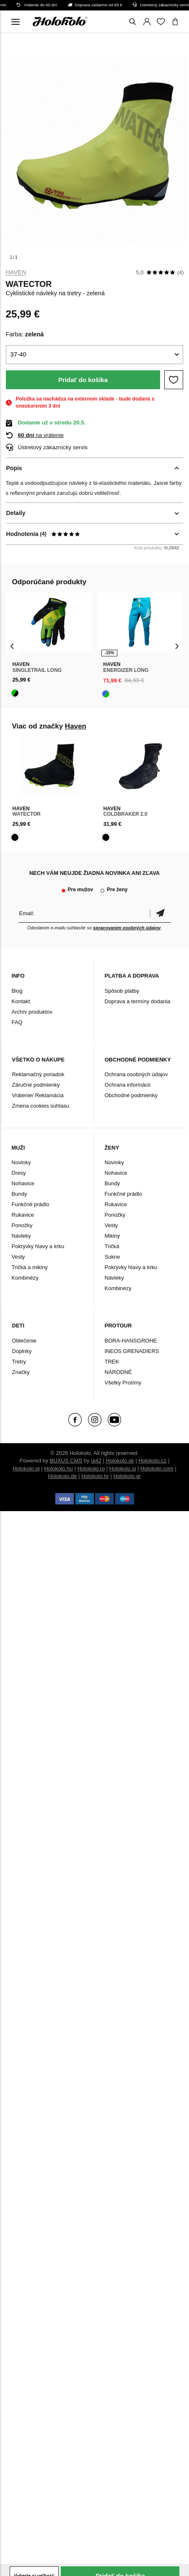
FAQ (17, 1022)
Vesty (18, 1257)
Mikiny (112, 1236)
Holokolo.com (156, 1468)
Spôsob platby (122, 991)
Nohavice (23, 1183)
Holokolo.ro (91, 1468)
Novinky (21, 1162)
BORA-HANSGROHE (131, 1340)
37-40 (18, 354)
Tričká (112, 1246)
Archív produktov (32, 1012)
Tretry (19, 1361)
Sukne (112, 1257)
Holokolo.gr (127, 1476)
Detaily (16, 513)
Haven (16, 272)
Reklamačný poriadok (38, 1074)
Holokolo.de (62, 1476)
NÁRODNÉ (118, 1372)
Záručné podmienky (36, 1085)
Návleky (21, 1236)
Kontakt (21, 1001)
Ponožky (22, 1225)
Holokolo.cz (152, 1460)
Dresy (19, 1173)
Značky (21, 1372)
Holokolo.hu (58, 1468)
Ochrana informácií (128, 1085)
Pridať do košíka (83, 379)
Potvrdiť (160, 913)
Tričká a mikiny (30, 1267)
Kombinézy (25, 1278)
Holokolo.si (122, 1468)
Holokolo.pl (26, 1468)
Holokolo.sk (120, 1460)
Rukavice (23, 1215)
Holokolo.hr (95, 1476)
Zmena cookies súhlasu (41, 1106)
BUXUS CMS (66, 1460)
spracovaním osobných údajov (127, 927)
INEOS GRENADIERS (132, 1351)
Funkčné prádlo (30, 1204)
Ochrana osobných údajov (136, 1074)
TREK (112, 1361)
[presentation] (12, 646)
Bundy (19, 1194)
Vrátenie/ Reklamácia (38, 1095)
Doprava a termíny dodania (138, 1001)
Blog (17, 991)
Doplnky (22, 1351)
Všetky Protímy (123, 1382)
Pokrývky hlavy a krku (38, 1246)
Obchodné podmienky (131, 1095)
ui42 (96, 1460)
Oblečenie (24, 1340)
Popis (14, 468)
